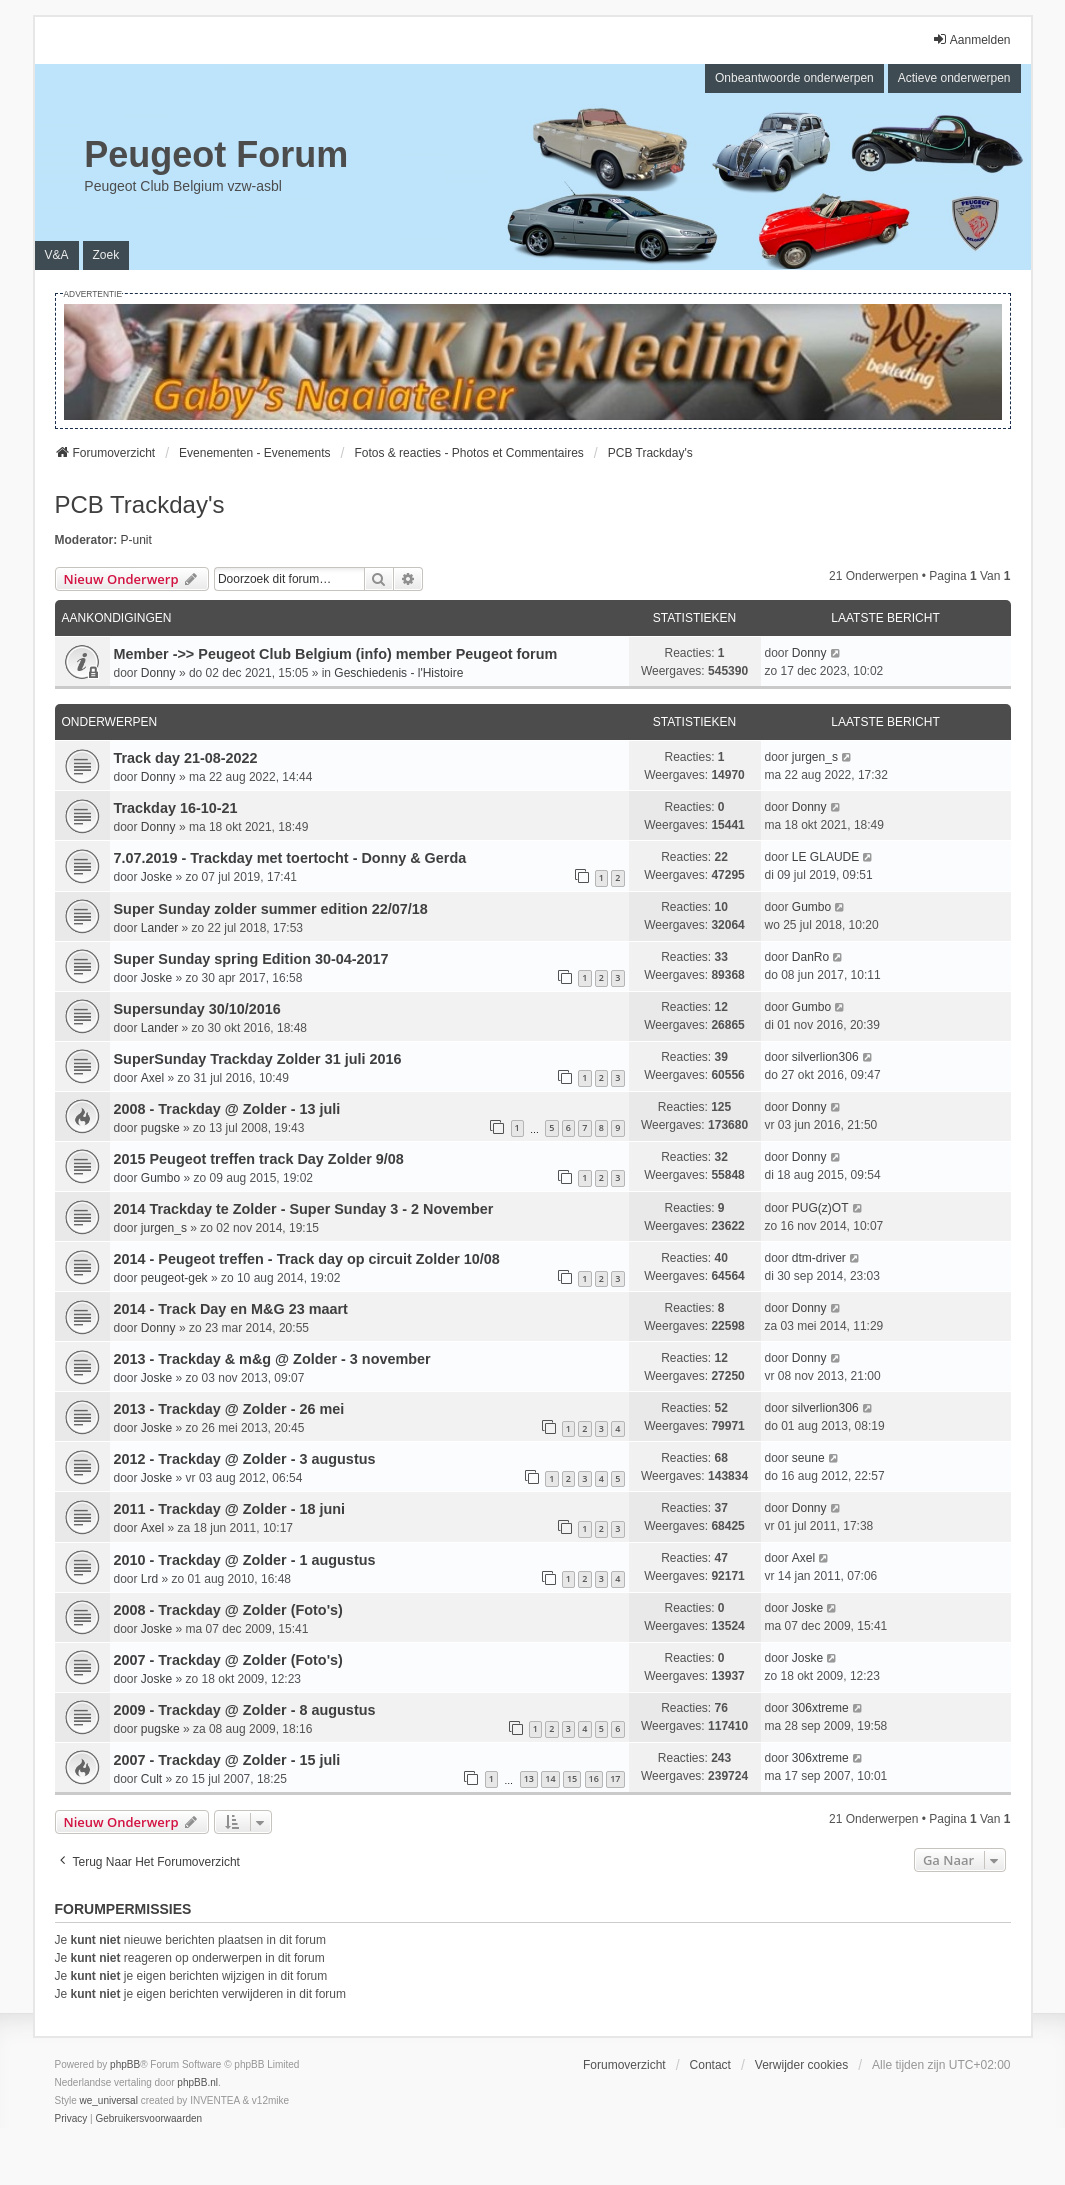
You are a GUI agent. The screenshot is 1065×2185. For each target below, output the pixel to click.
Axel (152, 1078)
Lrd (149, 1579)
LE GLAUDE (825, 857)
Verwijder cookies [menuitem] (801, 2065)
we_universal (109, 2100)
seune (808, 1458)
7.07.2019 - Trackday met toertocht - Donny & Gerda (290, 858)
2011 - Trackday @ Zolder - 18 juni (230, 1509)
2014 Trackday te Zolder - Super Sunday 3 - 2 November (304, 1209)
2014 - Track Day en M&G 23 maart (231, 1309)
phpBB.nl (197, 2082)
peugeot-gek (174, 1278)
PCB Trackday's (140, 504)
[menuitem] (71, 2119)
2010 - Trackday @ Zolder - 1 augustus (245, 1560)
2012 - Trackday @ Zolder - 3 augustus (245, 1459)
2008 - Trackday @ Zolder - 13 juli (227, 1109)
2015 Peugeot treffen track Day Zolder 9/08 (259, 1159)
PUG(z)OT (820, 1208)
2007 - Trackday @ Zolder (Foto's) (228, 1660)
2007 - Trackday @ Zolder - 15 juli (227, 1760)
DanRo (810, 957)
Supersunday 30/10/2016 (197, 1009)
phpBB (125, 2064)
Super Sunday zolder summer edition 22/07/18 (271, 909)
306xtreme (820, 1708)
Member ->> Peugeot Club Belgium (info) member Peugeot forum (336, 654)
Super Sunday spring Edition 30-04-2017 (251, 959)
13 (529, 1778)
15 (572, 1778)
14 (550, 1778)
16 (594, 1778)
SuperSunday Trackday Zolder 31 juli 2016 (258, 1059)
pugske (160, 1128)
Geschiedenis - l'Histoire (398, 673)
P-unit (136, 540)
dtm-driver (819, 1258)
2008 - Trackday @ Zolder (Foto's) (228, 1610)
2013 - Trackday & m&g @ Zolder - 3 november (272, 1359)
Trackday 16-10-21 (176, 808)
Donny (158, 673)
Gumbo (811, 907)
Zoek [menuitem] (106, 255)
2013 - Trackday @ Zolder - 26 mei (229, 1409)
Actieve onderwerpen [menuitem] (954, 78)
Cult (151, 1779)
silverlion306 (825, 1057)
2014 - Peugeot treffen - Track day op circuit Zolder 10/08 (307, 1259)
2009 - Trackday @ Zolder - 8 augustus (245, 1710)
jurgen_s (815, 757)
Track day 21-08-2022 (186, 758)
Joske (156, 877)
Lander (159, 928)
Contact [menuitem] (710, 2065)
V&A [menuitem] (57, 255)
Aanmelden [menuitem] (971, 39)
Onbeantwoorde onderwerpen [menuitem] (794, 78)
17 (615, 1778)
